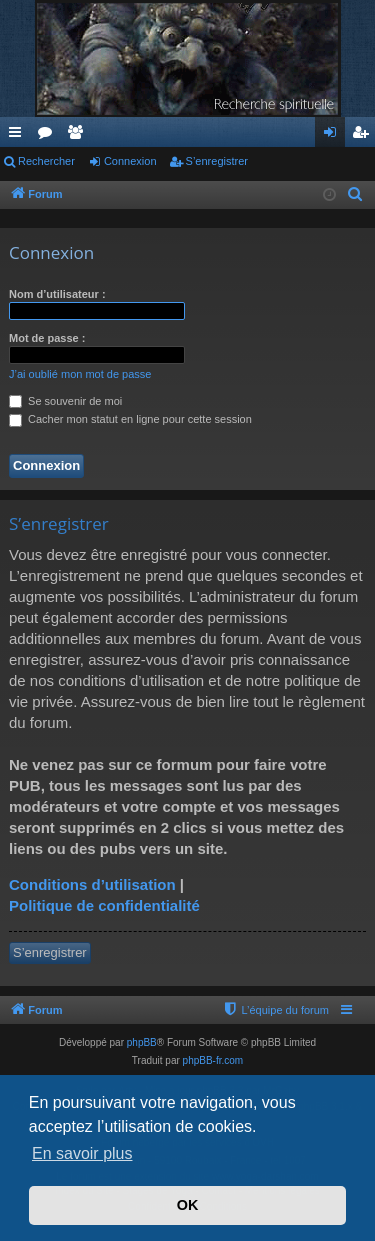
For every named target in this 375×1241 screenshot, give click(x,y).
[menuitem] (356, 195)
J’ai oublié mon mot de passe (80, 374)
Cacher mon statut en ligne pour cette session (130, 419)
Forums (49, 136)
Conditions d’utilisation (92, 884)
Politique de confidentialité (104, 905)
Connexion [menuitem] (334, 136)
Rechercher (46, 161)
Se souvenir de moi (65, 401)
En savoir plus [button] (82, 1153)
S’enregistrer (217, 161)
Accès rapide (19, 136)
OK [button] (188, 1205)
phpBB (142, 1042)
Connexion (130, 161)
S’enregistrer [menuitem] (364, 136)
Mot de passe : (47, 338)
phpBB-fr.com (213, 1060)
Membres (79, 136)
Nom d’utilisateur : (57, 294)
